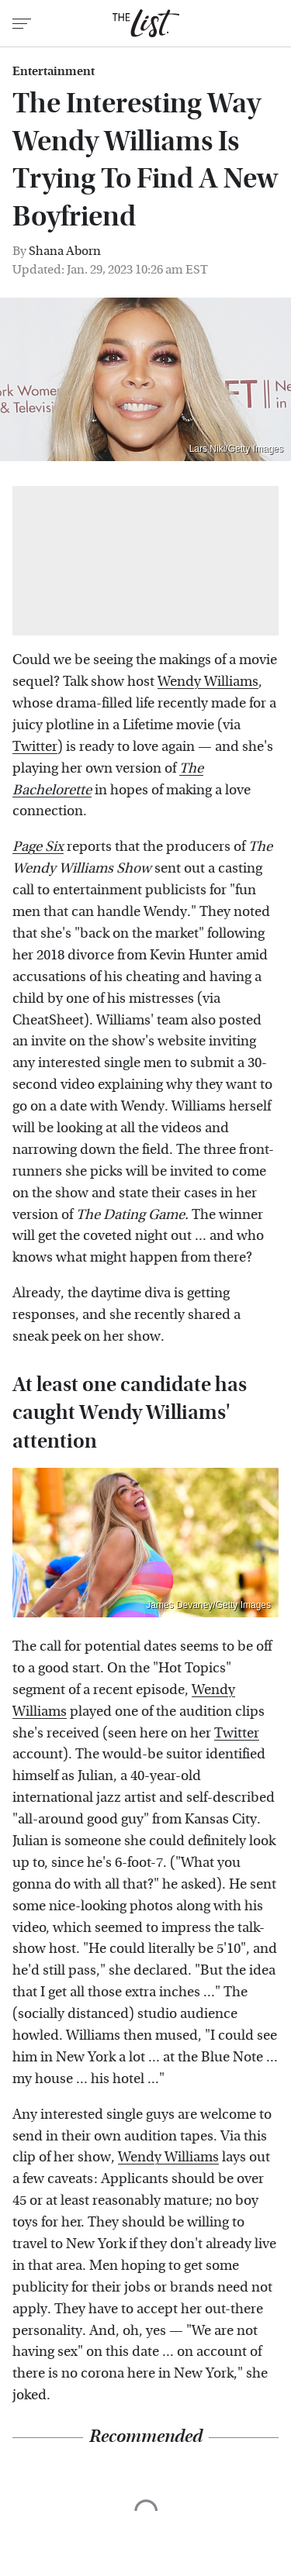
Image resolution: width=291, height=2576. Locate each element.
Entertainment (53, 71)
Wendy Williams (208, 681)
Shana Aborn (65, 250)
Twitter (34, 747)
